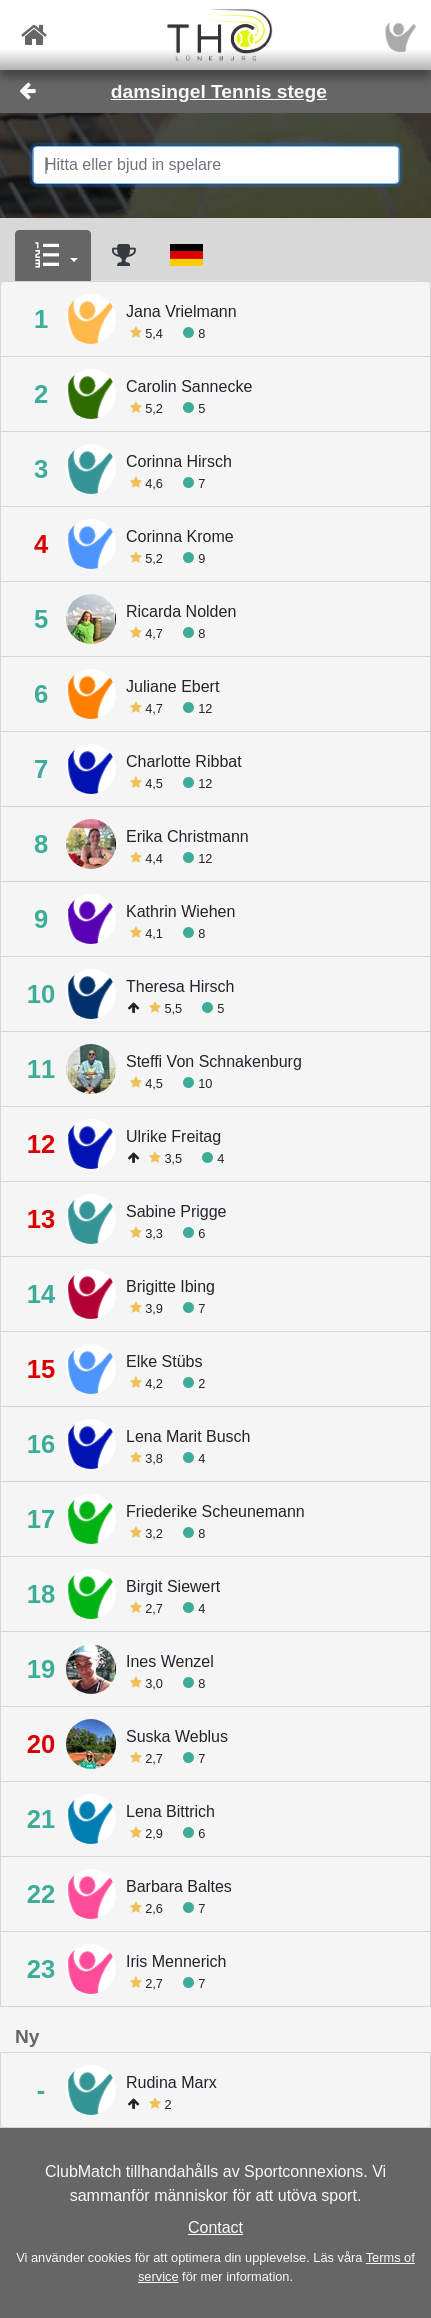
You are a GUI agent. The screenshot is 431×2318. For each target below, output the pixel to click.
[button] (53, 256)
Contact (215, 2227)
